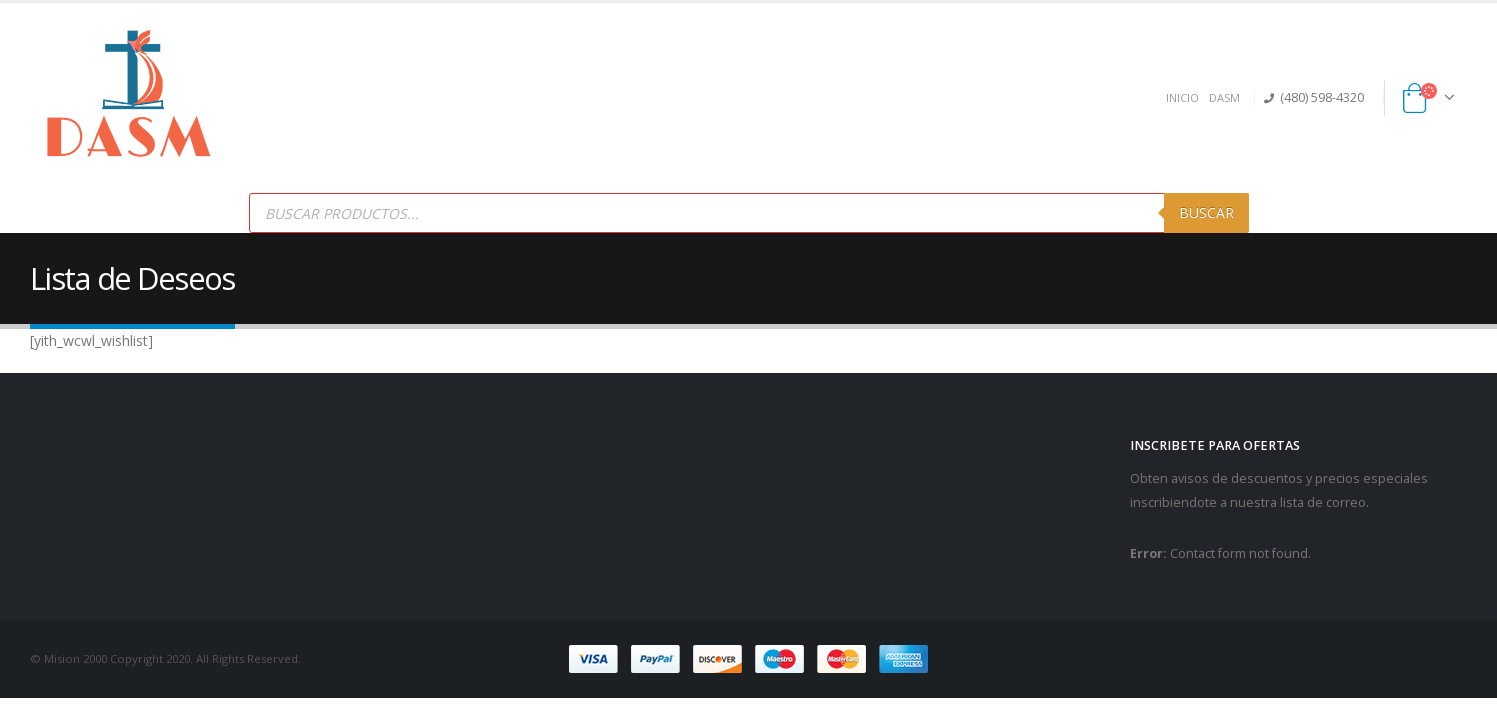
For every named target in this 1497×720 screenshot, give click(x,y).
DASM (1224, 97)
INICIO (1182, 97)
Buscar (1206, 212)
